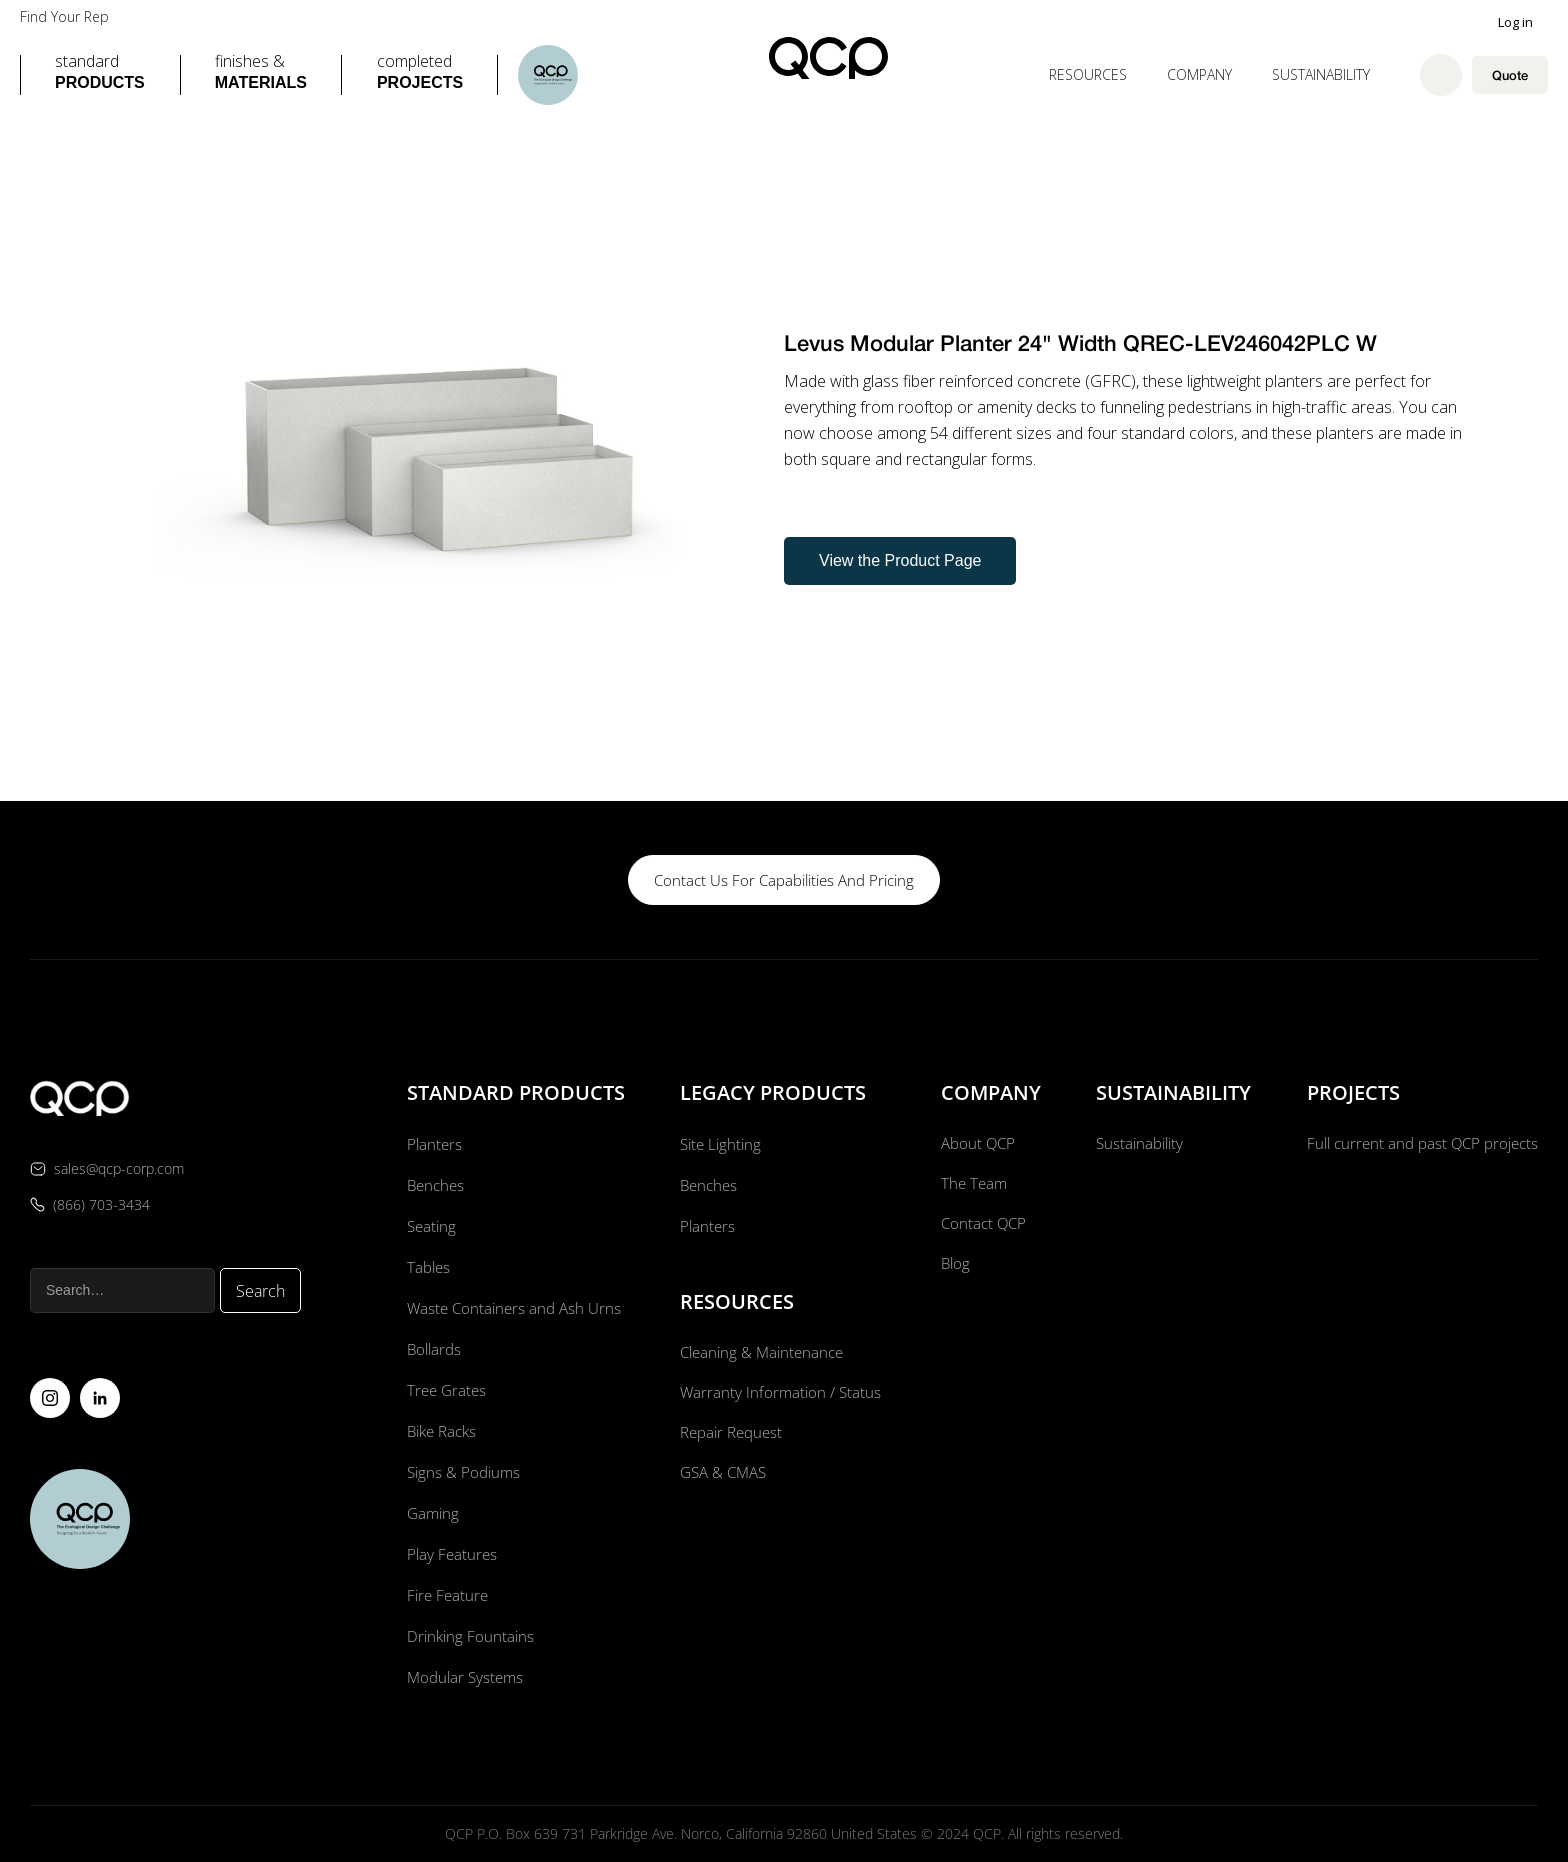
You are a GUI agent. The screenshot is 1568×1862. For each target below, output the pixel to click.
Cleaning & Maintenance (762, 1353)
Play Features (449, 1554)
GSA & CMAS (722, 1476)
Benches (433, 1185)
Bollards (432, 1349)
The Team (971, 1185)
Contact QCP (981, 1226)
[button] (100, 75)
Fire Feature (445, 1595)
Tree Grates (444, 1390)
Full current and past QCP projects (1416, 1144)
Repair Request (731, 1435)
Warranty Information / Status (780, 1394)
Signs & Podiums (462, 1472)
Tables (426, 1267)
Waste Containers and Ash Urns (514, 1308)
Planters (431, 1144)
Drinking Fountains (468, 1636)
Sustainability (1321, 74)
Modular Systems (464, 1677)
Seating (429, 1226)
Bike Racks (441, 1431)
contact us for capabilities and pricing (784, 880)
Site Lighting (719, 1144)
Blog (952, 1267)
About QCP (976, 1144)
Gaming (430, 1513)
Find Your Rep (64, 17)
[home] (828, 58)
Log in (1515, 22)
